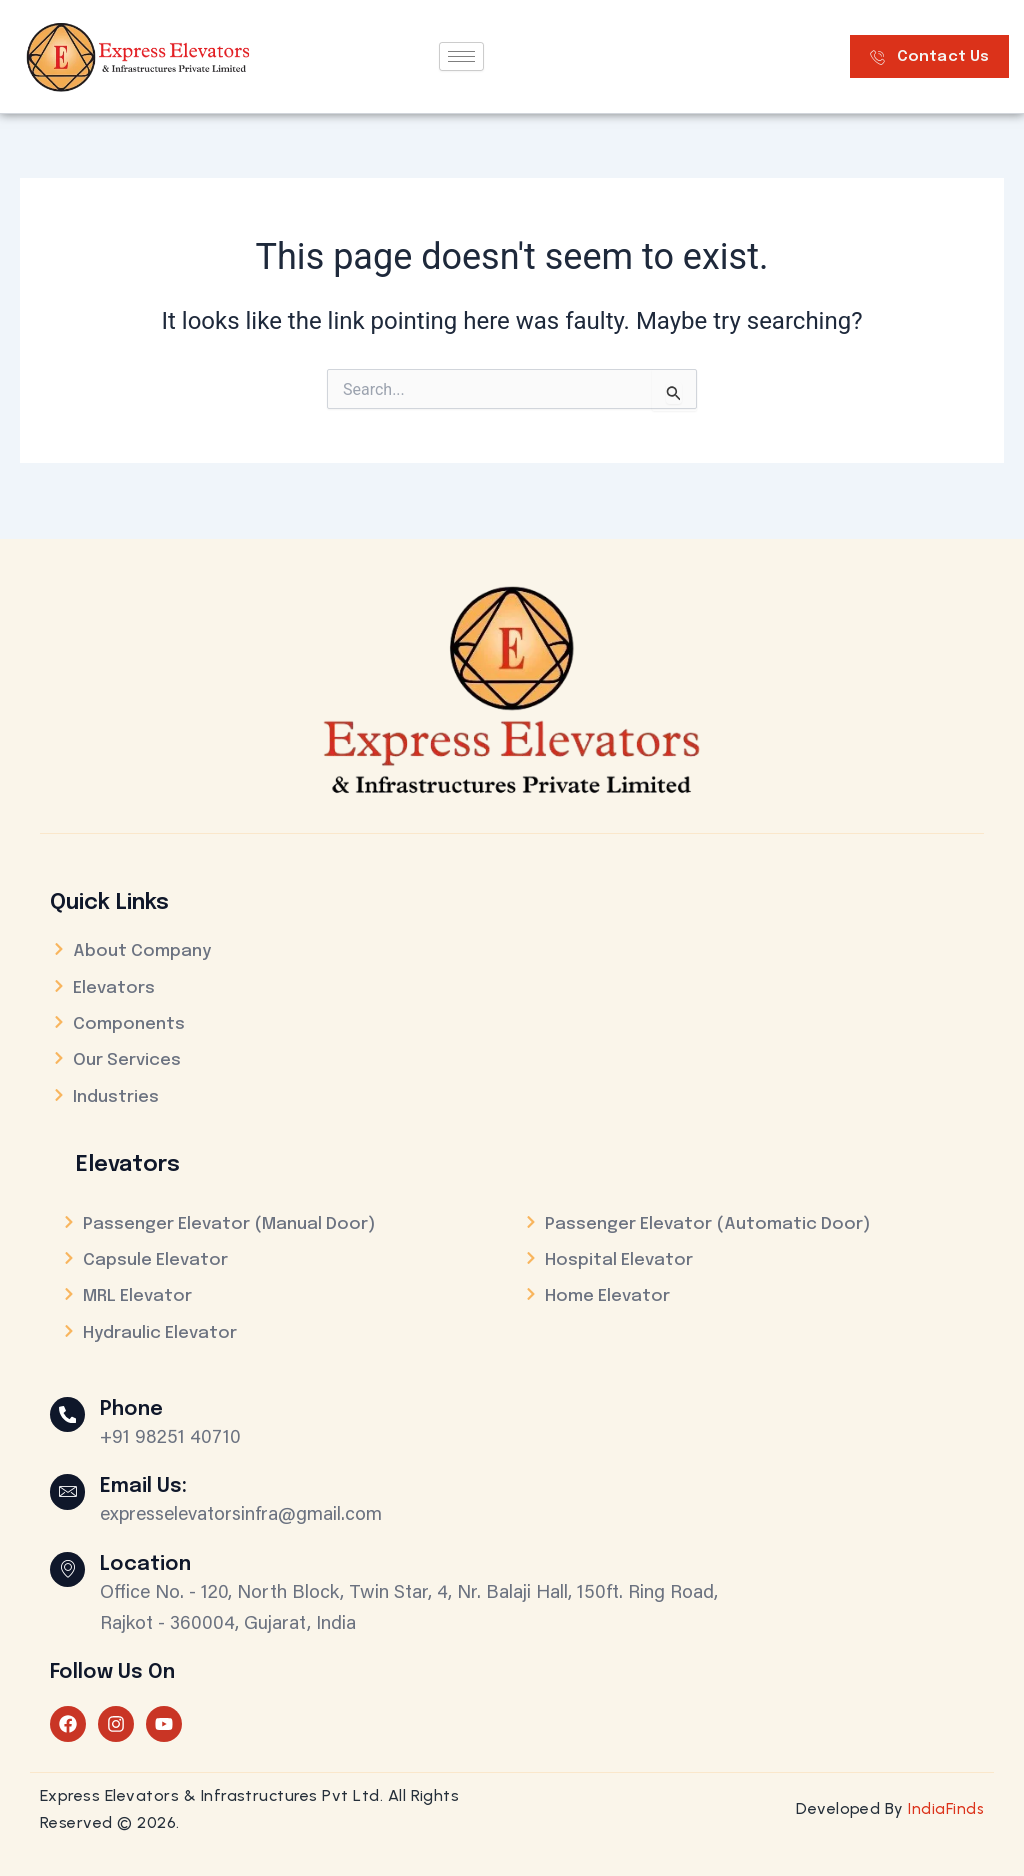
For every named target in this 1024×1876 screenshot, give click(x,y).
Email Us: (148, 1486)
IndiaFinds (945, 1808)
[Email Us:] (70, 1494)
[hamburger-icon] (461, 56)
